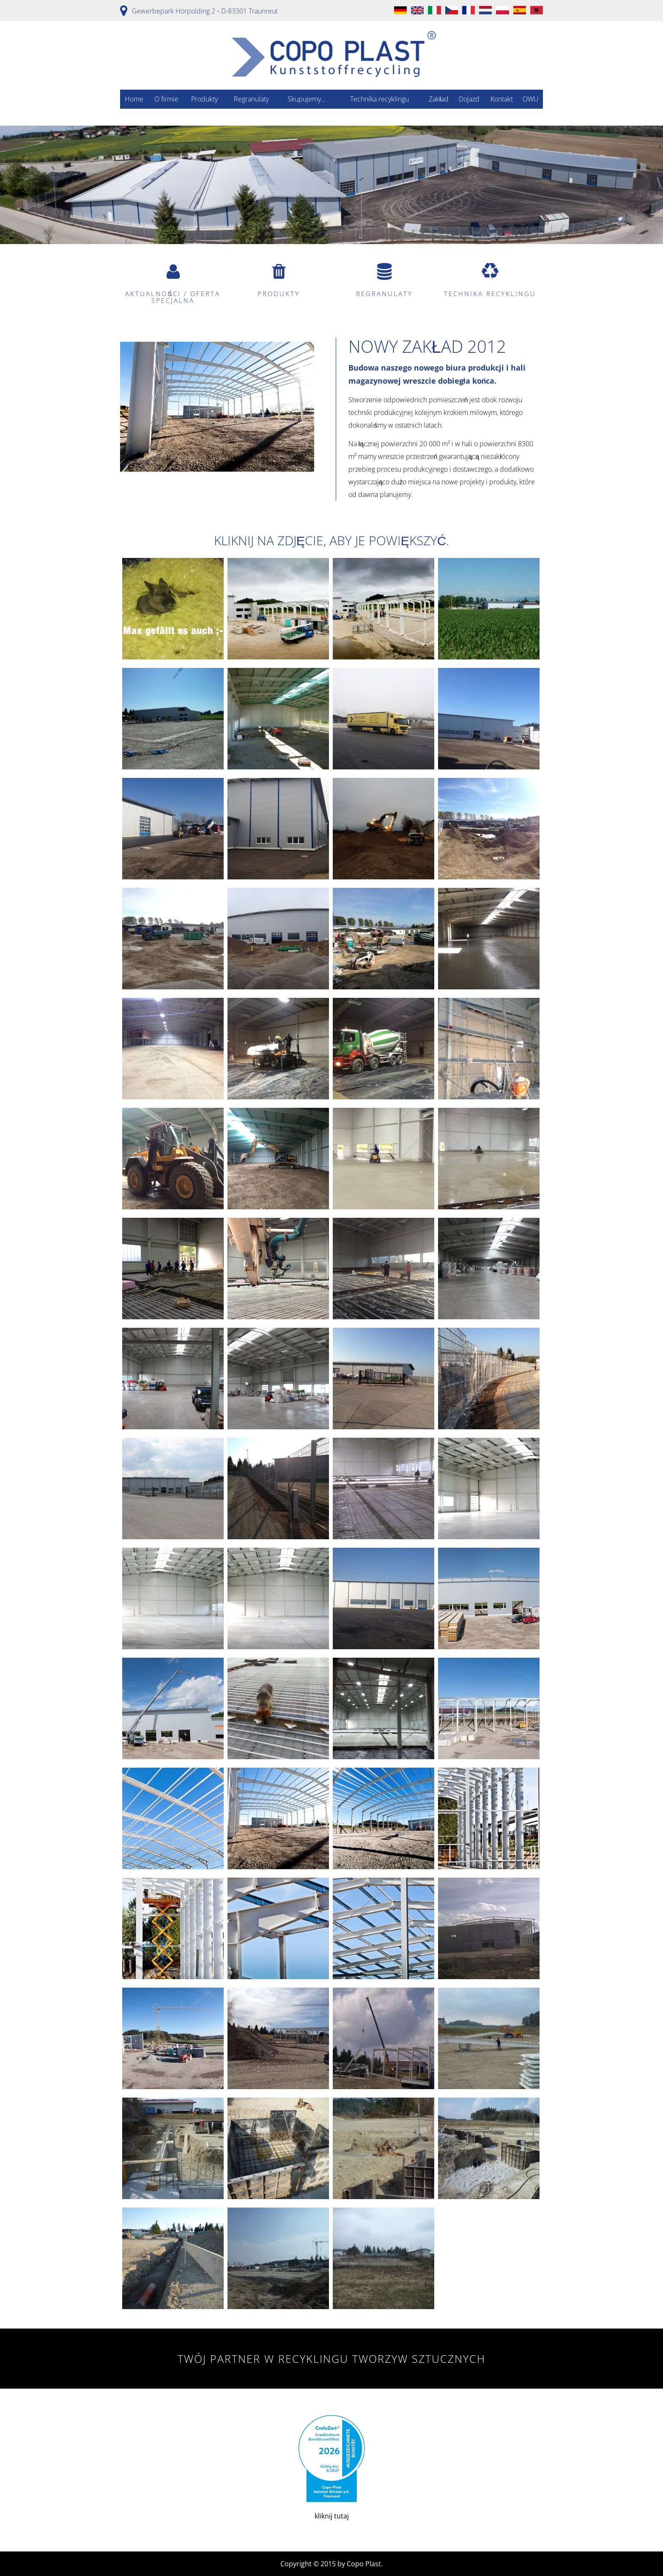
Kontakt (501, 99)
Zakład (439, 99)
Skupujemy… (307, 99)
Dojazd (469, 99)
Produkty (204, 99)
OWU (531, 99)
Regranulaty (251, 99)
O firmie (166, 99)
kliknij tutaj (331, 2467)
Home (134, 99)
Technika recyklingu (379, 99)
